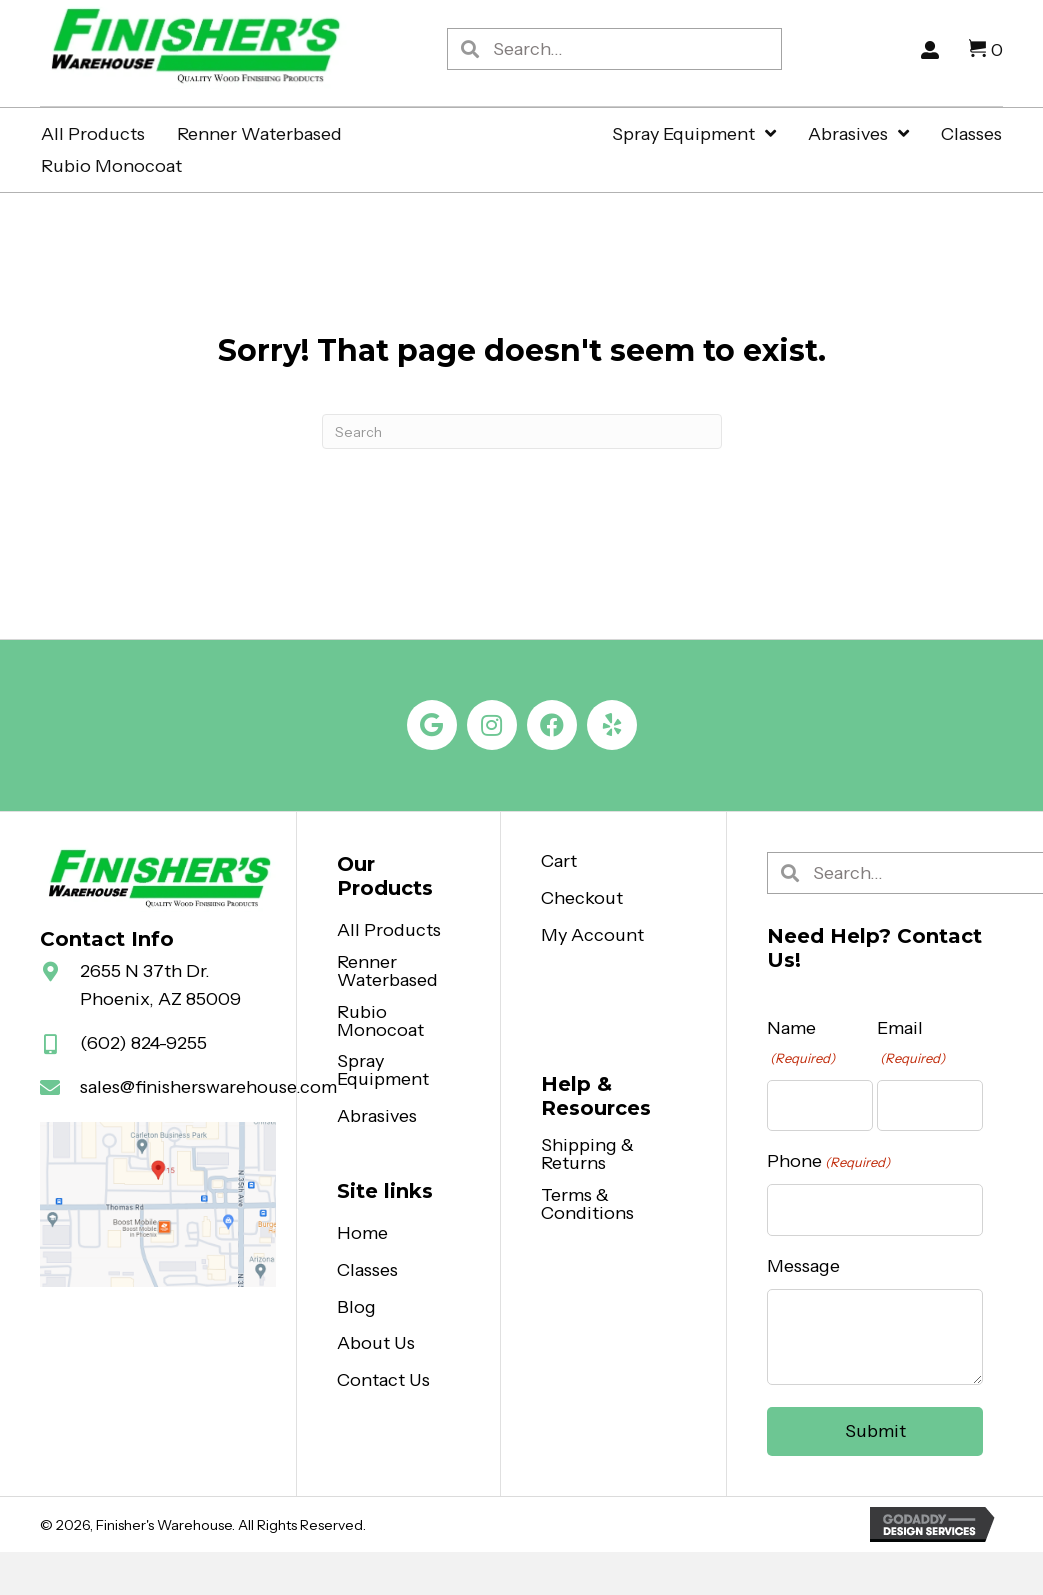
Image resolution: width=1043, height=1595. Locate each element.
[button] (432, 725)
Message (803, 1266)
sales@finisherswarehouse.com (208, 1087)
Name (801, 1043)
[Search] (522, 431)
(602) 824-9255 (143, 1043)
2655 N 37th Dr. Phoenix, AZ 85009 (160, 985)
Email (911, 1043)
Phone (828, 1161)
